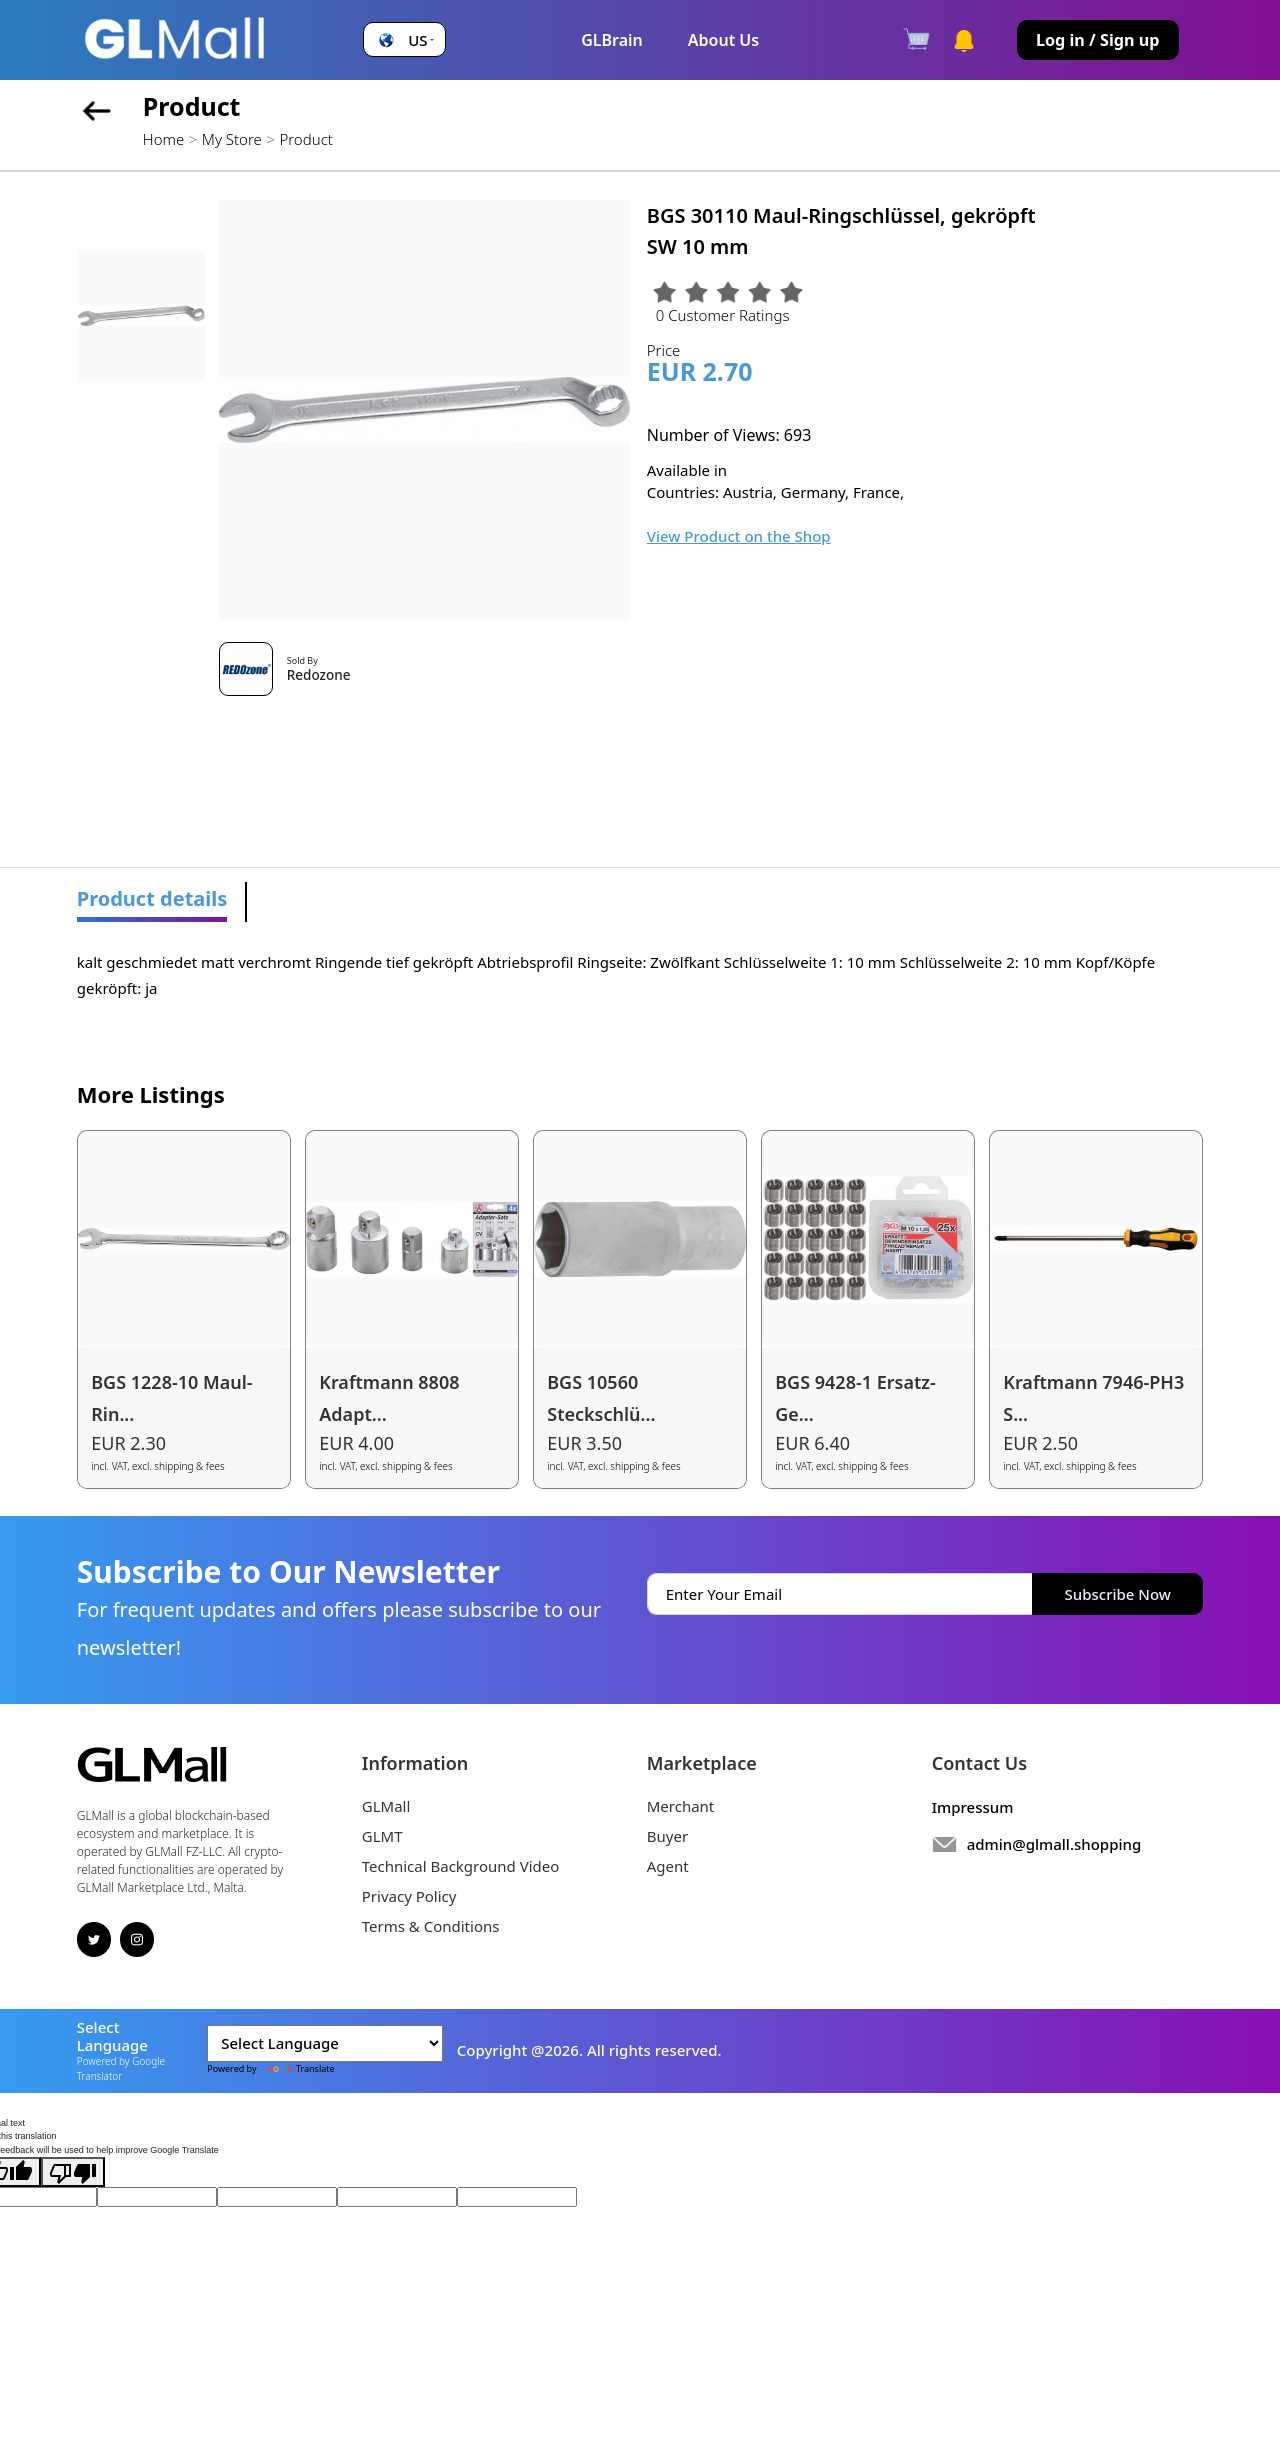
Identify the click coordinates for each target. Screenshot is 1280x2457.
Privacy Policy (409, 1896)
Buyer (667, 1836)
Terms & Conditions (431, 1926)
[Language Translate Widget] (325, 2044)
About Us (723, 40)
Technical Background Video (461, 1866)
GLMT (382, 1836)
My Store (232, 139)
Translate (297, 2068)
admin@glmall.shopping (1054, 1844)
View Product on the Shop (739, 536)
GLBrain (612, 40)
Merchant (681, 1806)
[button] (404, 40)
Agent (668, 1866)
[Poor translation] (73, 2172)
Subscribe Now (1118, 1594)
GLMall (386, 1806)
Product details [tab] (152, 898)
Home (163, 139)
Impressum (973, 1807)
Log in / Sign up (1098, 40)
